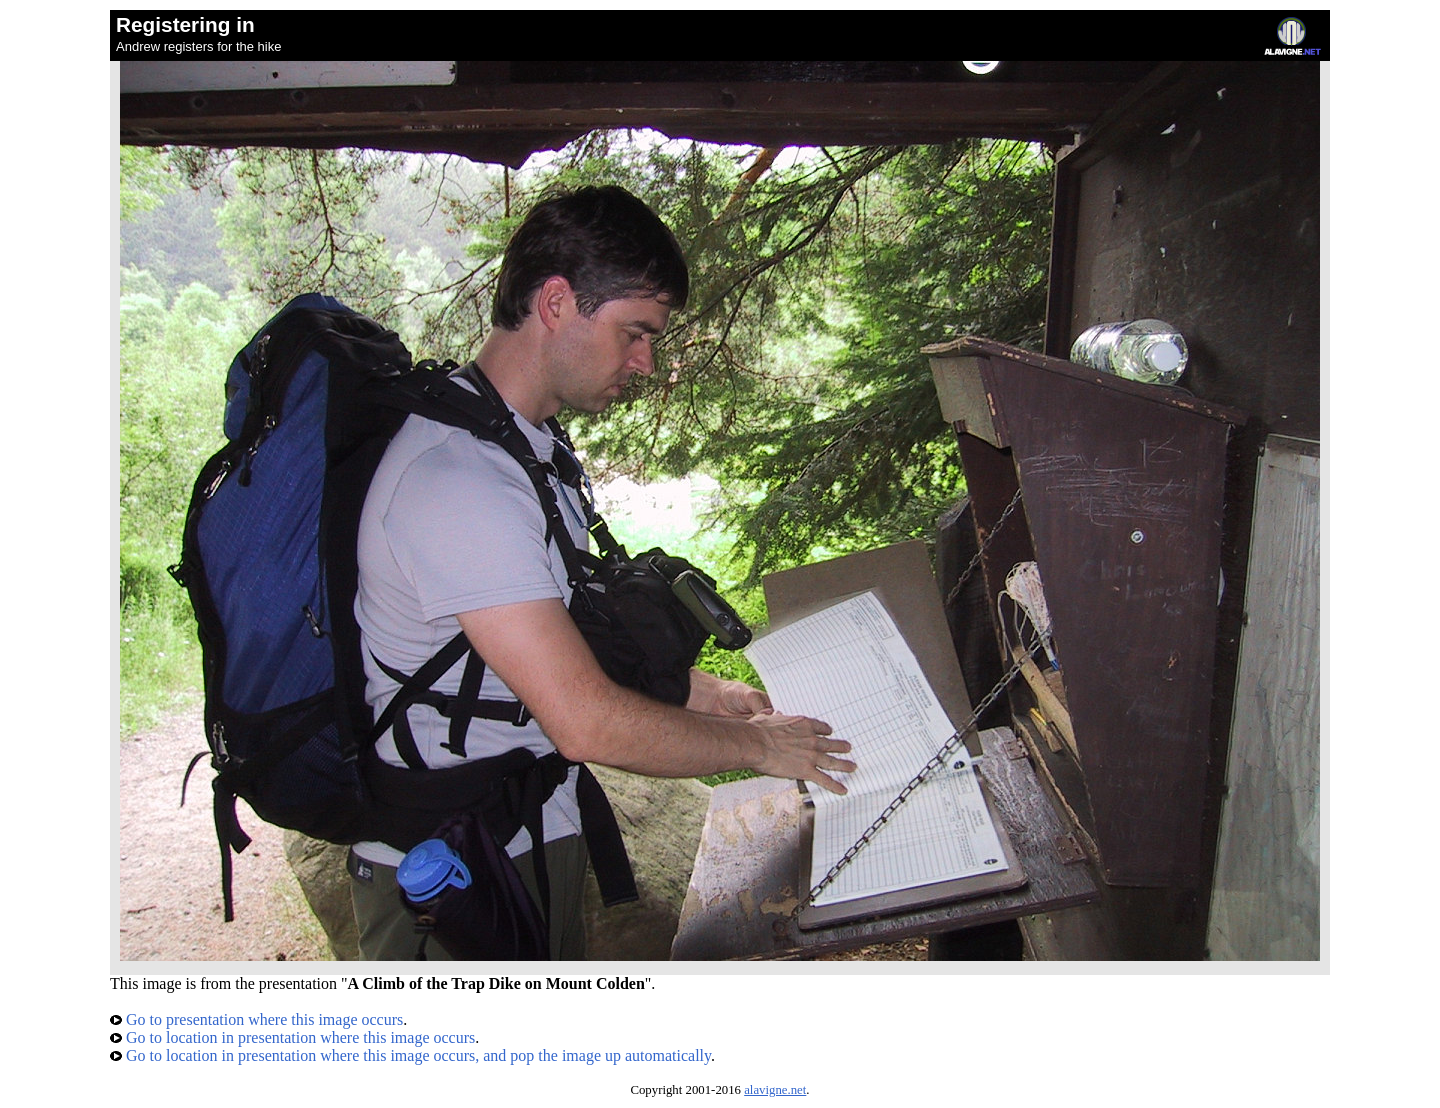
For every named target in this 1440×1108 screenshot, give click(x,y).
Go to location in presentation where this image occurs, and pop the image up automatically (410, 1055)
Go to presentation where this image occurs (256, 1019)
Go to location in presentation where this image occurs (292, 1037)
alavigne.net (775, 1090)
